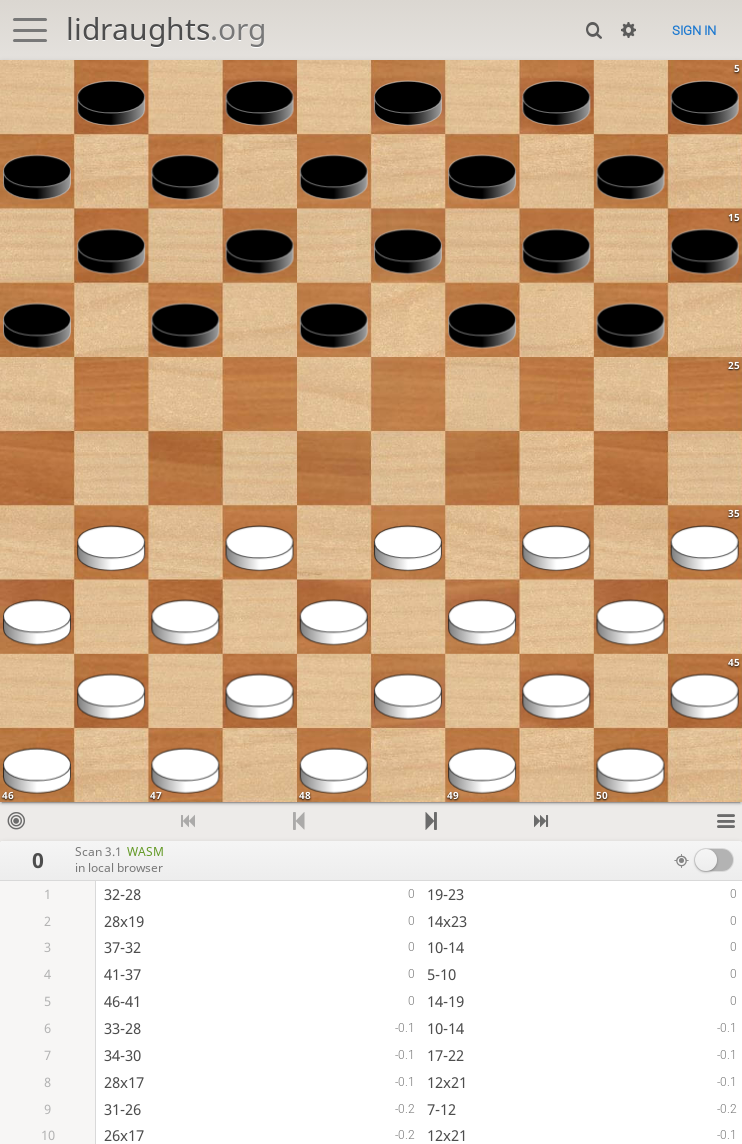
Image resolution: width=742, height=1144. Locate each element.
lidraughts (166, 28)
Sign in (694, 30)
